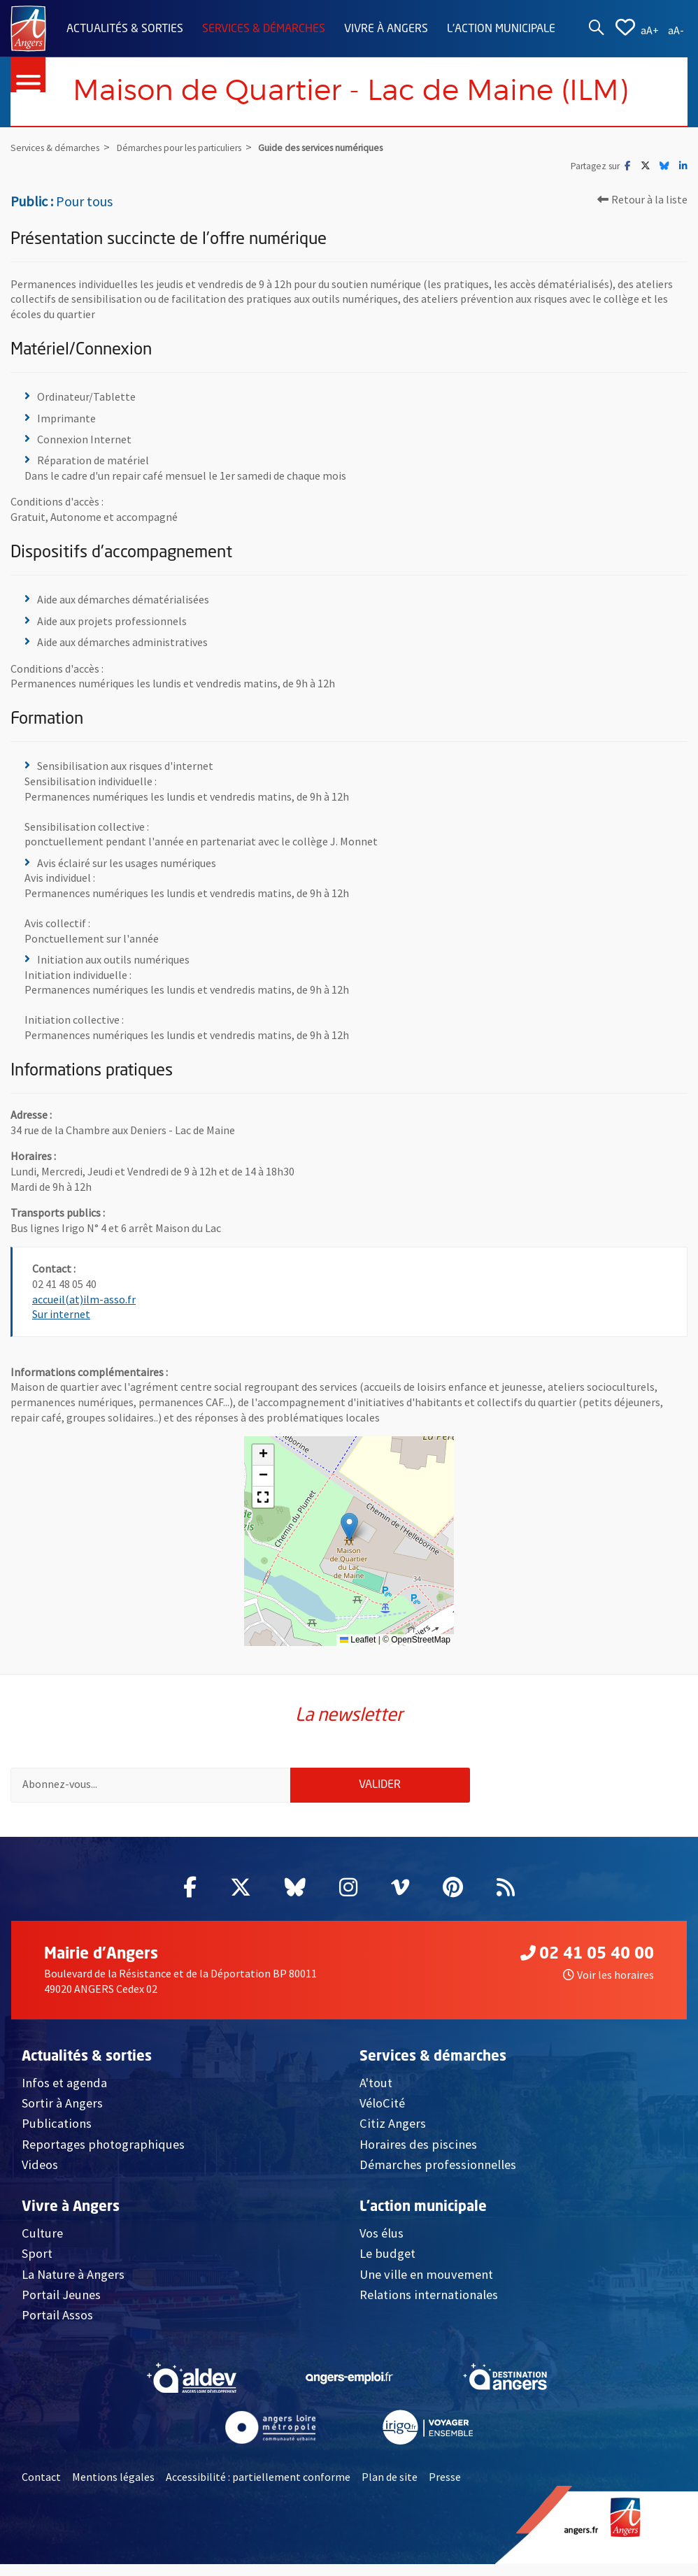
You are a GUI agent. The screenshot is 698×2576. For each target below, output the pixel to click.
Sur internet (61, 1315)
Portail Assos (57, 2327)
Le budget (387, 2264)
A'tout (375, 2094)
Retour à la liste (642, 200)
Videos (40, 2176)
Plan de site (390, 2488)
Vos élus (381, 2244)
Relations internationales (428, 2306)
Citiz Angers (392, 2135)
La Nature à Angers (73, 2285)
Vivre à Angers (386, 29)
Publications (57, 2135)
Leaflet (358, 1640)
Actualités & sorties (124, 29)
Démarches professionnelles (437, 2176)
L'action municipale (501, 29)
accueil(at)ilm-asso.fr (84, 1299)
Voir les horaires (608, 1987)
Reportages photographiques (103, 2155)
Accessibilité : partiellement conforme (258, 2488)
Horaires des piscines (418, 2155)
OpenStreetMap (420, 1640)
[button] (349, 1527)
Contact (41, 2488)
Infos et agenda (64, 2094)
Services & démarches (263, 29)
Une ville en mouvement (426, 2285)
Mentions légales (113, 2488)
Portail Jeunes (61, 2306)
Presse (445, 2488)
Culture (42, 2244)
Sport (37, 2264)
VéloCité (382, 2114)
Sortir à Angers (62, 2114)
